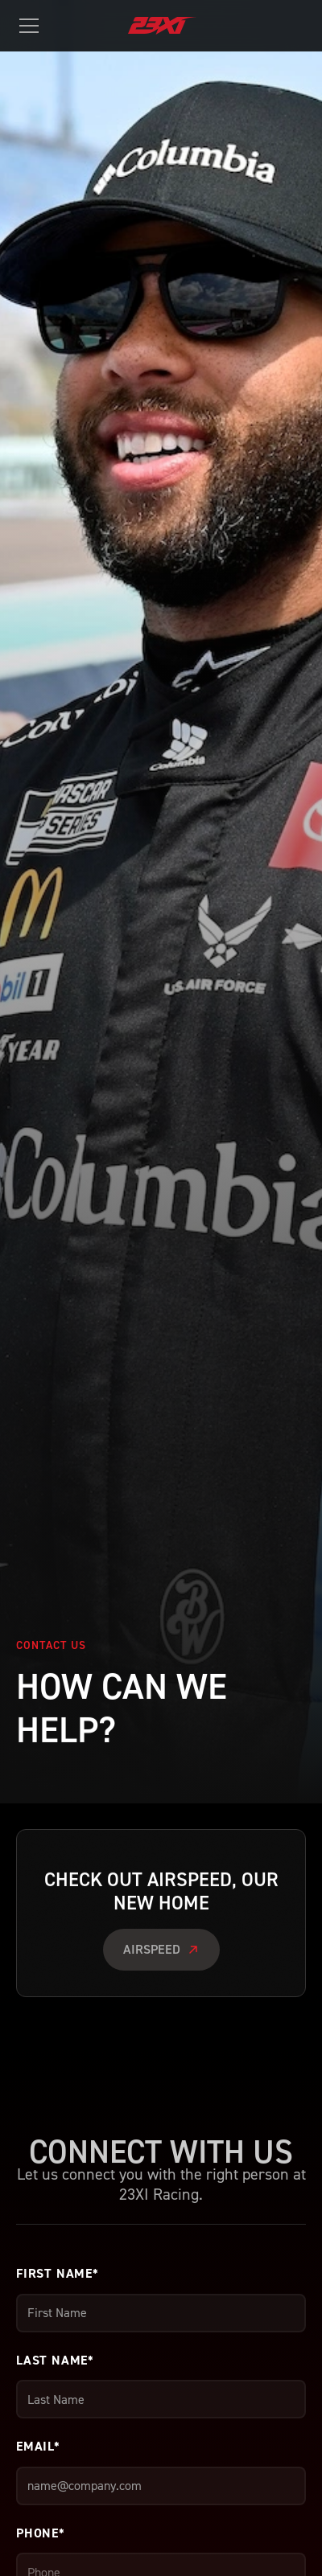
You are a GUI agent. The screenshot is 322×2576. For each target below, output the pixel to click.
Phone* (40, 2533)
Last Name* (55, 2360)
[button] (32, 25)
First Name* (57, 2273)
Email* (38, 2446)
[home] (177, 26)
